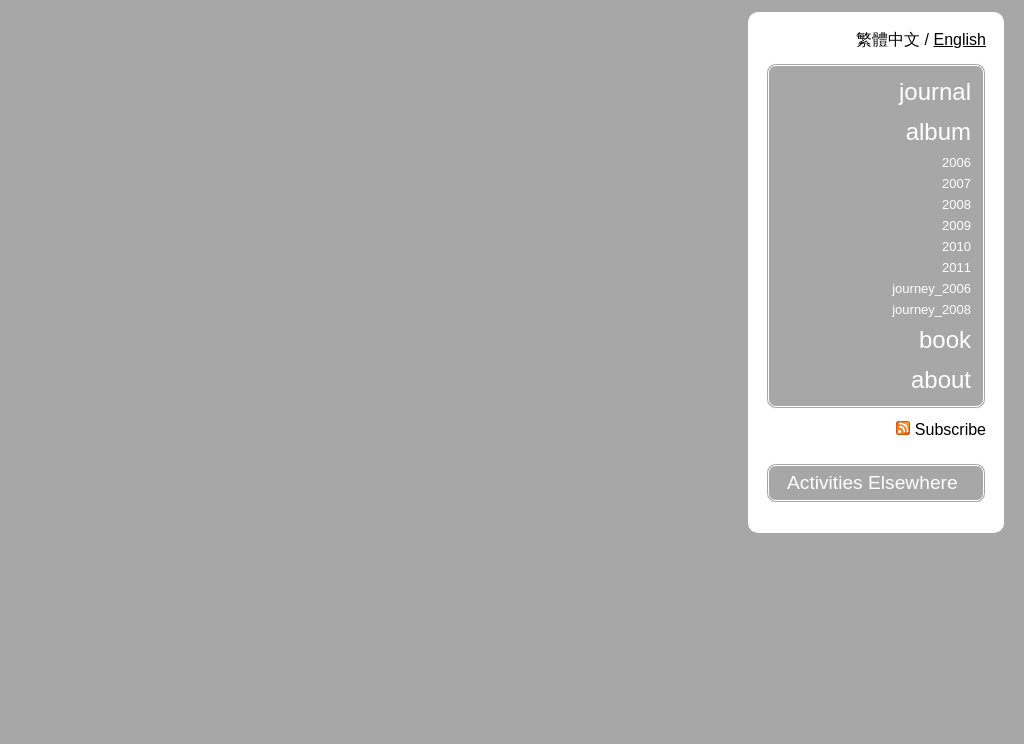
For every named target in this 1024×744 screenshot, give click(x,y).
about (941, 379)
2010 (956, 246)
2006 (956, 162)
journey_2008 (931, 309)
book (945, 339)
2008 (956, 204)
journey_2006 (931, 288)
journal (935, 91)
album (938, 131)
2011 (956, 267)
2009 (956, 225)
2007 (956, 183)
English (960, 39)
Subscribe (941, 429)
